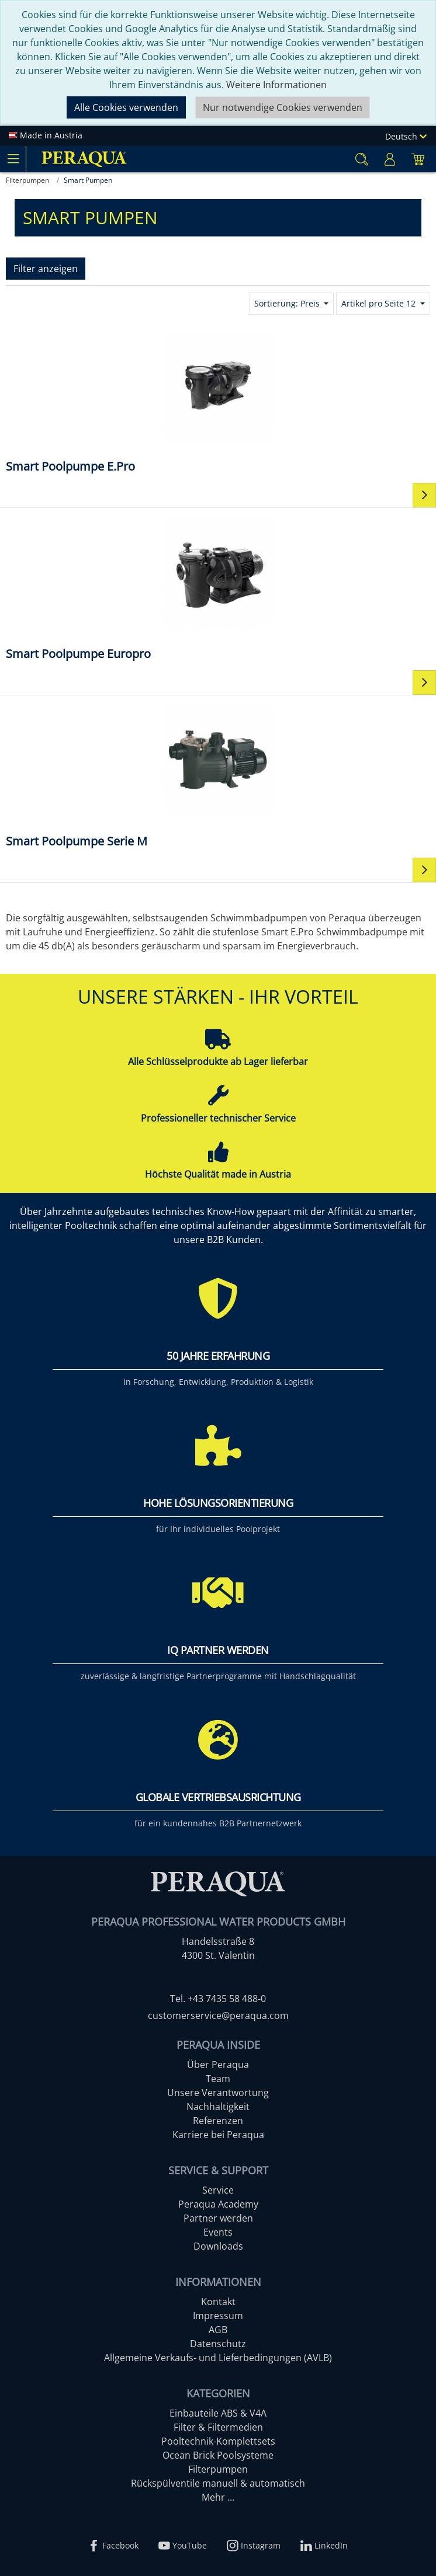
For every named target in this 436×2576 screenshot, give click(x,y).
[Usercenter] (390, 159)
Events (218, 2232)
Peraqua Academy (218, 2204)
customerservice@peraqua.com (218, 2015)
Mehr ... (218, 2497)
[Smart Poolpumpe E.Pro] (218, 400)
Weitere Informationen (276, 84)
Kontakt (218, 2301)
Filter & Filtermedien (218, 2427)
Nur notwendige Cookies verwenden (282, 107)
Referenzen (218, 2120)
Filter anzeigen (45, 268)
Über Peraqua (218, 2064)
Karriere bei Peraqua (218, 2134)
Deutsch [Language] (406, 136)
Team (218, 2078)
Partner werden (218, 2218)
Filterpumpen (218, 2469)
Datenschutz (218, 2343)
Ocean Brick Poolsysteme (218, 2455)
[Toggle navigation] (13, 158)
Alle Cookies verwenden (126, 107)
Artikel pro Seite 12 (379, 303)
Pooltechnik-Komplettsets (218, 2441)
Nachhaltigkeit (218, 2106)
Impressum (218, 2315)
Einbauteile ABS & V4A (218, 2413)
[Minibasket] (417, 159)
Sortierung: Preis (288, 303)
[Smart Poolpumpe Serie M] (218, 775)
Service (218, 2190)
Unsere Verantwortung (218, 2092)
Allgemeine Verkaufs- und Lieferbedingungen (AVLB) (218, 2357)
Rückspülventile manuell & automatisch (218, 2483)
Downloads (218, 2246)
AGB (218, 2329)
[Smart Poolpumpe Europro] (218, 588)
